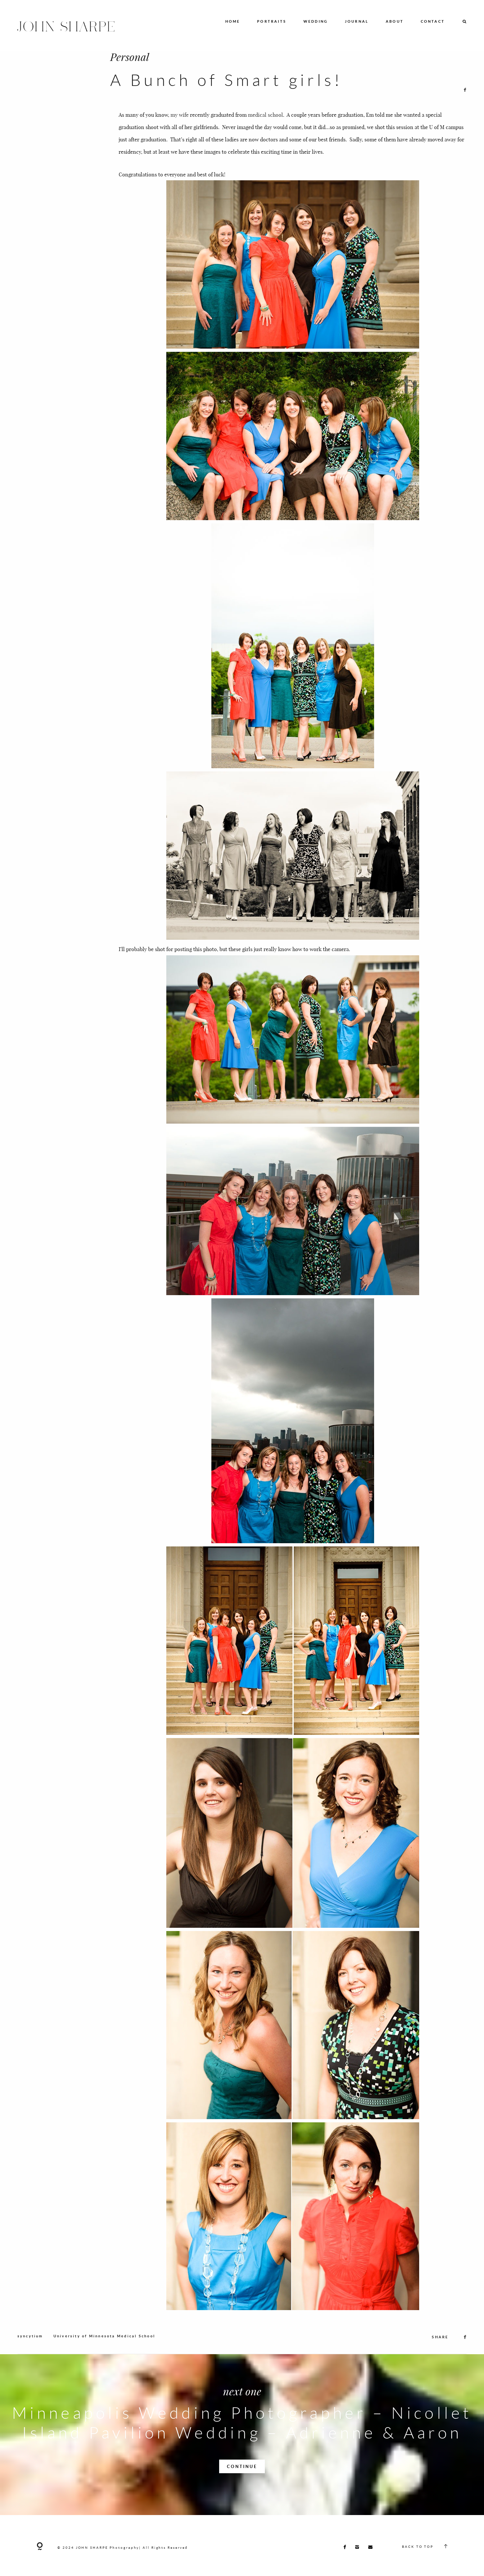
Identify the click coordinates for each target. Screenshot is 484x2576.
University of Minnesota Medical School (104, 2357)
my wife (180, 114)
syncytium (30, 2357)
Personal (129, 57)
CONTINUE (242, 2488)
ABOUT (395, 21)
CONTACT (433, 21)
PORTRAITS (271, 21)
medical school (265, 114)
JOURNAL (357, 21)
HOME (232, 21)
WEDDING (315, 21)
